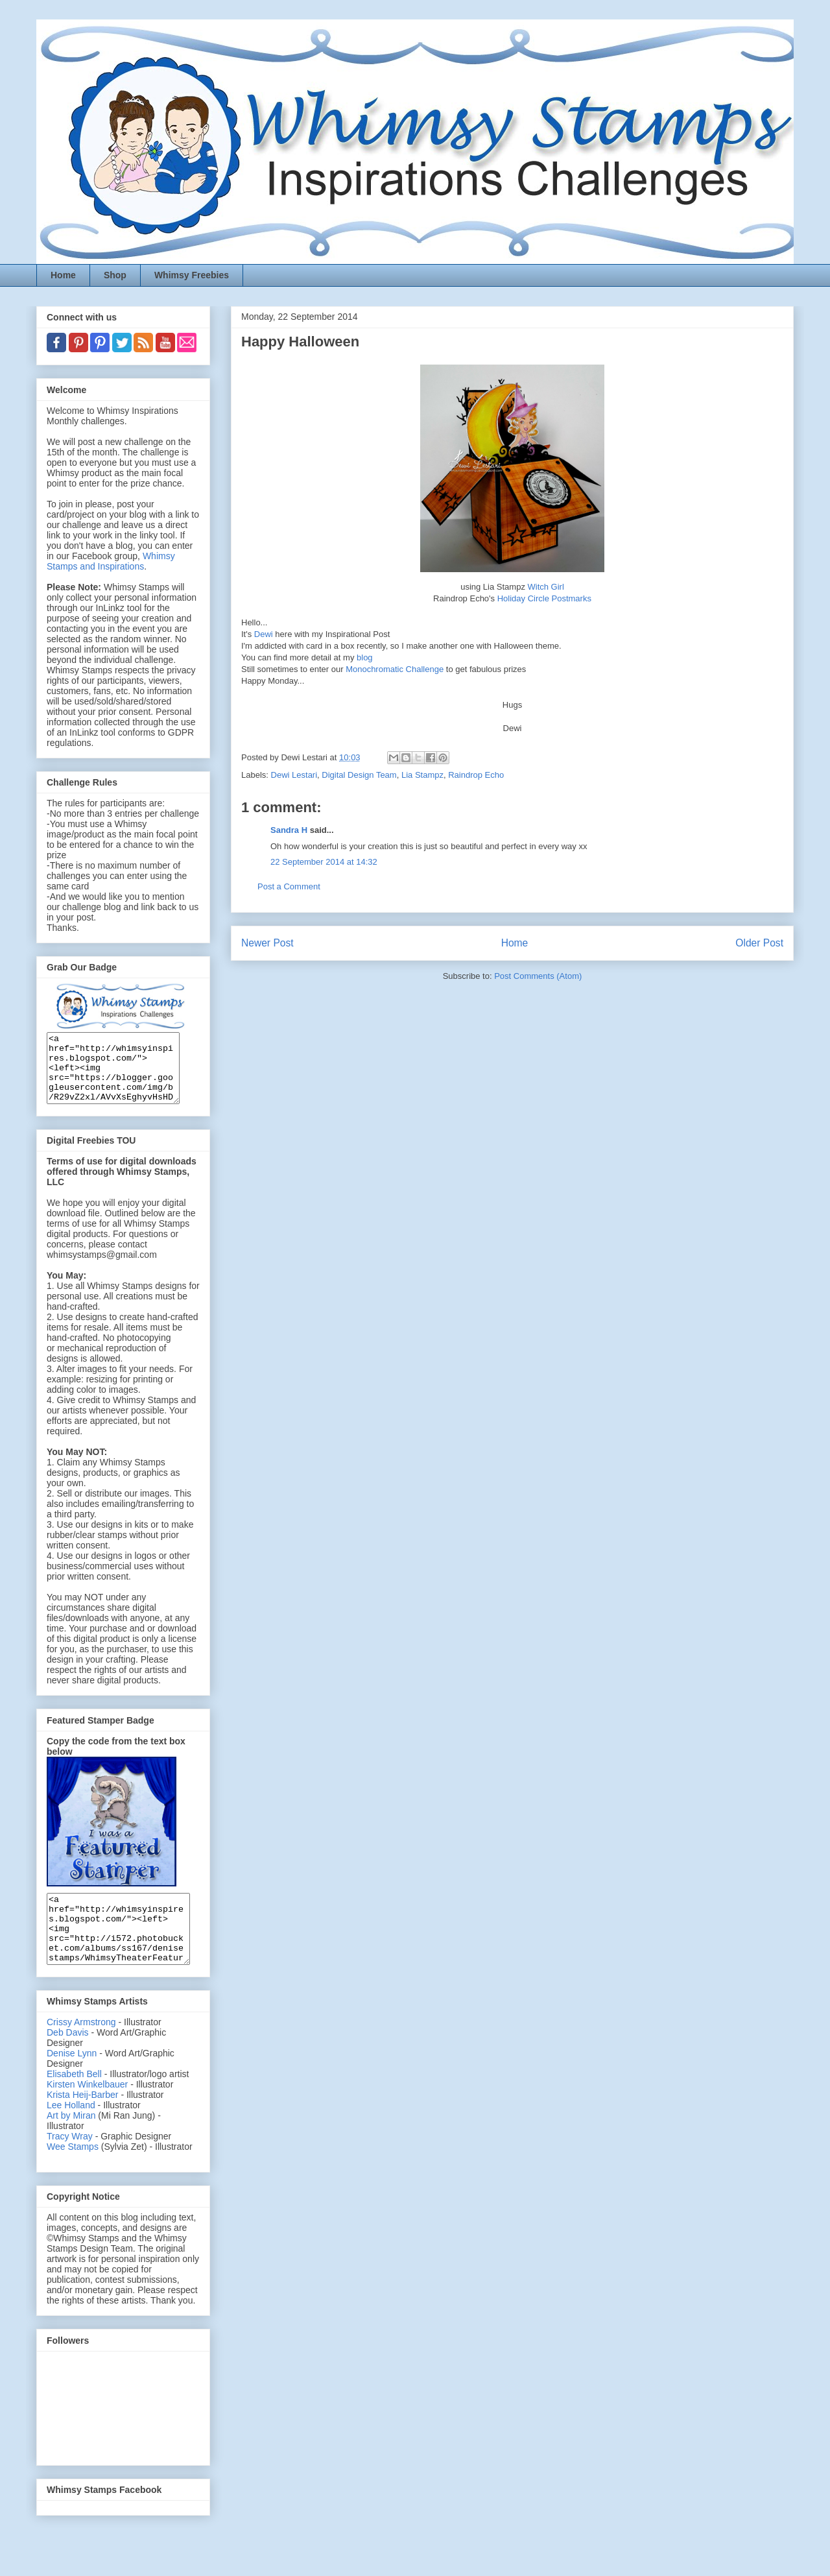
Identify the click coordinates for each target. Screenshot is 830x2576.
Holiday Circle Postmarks (544, 598)
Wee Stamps (73, 2174)
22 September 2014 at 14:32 (323, 862)
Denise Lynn (72, 2080)
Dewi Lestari (294, 775)
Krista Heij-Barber (84, 2122)
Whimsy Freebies (191, 275)
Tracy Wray (70, 2163)
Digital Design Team (359, 775)
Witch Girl (546, 587)
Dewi (265, 634)
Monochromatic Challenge (396, 669)
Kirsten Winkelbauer (87, 2111)
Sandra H (288, 830)
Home (63, 275)
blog (365, 657)
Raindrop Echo (476, 775)
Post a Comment (288, 886)
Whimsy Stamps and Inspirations (111, 561)
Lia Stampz (422, 775)
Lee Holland (71, 2132)
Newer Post (267, 942)
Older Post (759, 942)
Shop (115, 275)
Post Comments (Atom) (538, 976)
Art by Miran (71, 2142)
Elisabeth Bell (74, 2101)
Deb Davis (68, 2059)
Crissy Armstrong (81, 2049)
